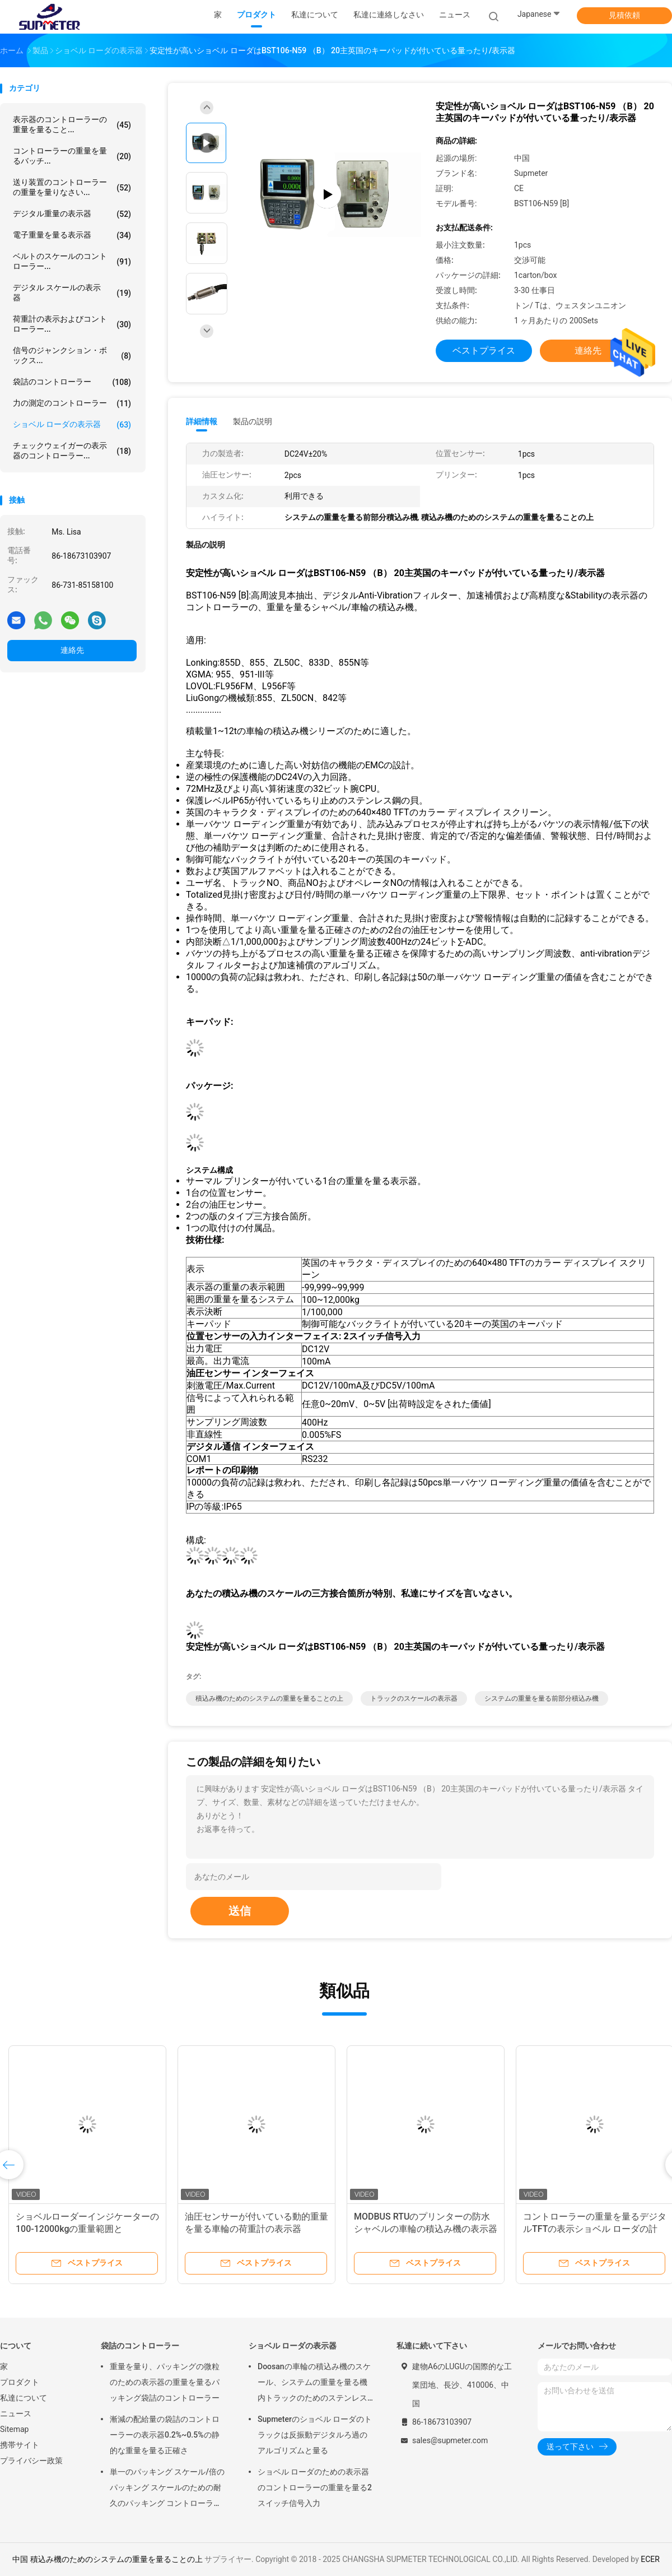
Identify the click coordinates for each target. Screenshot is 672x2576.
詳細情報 (201, 421)
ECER (650, 2559)
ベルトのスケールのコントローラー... (72, 261)
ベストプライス (483, 350)
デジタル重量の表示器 (72, 214)
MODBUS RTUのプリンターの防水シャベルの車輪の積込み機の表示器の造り (425, 2229)
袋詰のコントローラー (72, 382)
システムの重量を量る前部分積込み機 (541, 1698)
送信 (239, 1911)
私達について (23, 2397)
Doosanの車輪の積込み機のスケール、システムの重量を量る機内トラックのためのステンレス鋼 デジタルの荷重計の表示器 (314, 2384)
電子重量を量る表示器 (72, 235)
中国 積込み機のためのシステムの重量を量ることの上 (107, 2559)
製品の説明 (252, 421)
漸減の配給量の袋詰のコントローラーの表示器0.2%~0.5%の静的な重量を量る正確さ (165, 2435)
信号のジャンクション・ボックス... (72, 355)
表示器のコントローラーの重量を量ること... (72, 124)
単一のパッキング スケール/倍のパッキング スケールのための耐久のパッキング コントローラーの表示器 (167, 2489)
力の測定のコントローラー (72, 403)
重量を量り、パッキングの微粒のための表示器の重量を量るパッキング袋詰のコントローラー (165, 2382)
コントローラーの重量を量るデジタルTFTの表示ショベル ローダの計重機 (594, 2229)
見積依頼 (624, 15)
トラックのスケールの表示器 (414, 1698)
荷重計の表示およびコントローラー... (72, 323)
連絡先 (72, 650)
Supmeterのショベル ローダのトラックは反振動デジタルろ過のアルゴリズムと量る (315, 2435)
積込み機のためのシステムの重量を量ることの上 (269, 1698)
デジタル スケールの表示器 (72, 292)
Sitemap (14, 2429)
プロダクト (19, 2382)
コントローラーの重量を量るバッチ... (72, 155)
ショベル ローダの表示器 (72, 424)
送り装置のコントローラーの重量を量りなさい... (72, 187)
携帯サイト (19, 2444)
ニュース (15, 2413)
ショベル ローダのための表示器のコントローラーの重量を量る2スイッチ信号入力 (315, 2487)
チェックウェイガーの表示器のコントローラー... (72, 450)
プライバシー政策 (31, 2460)
